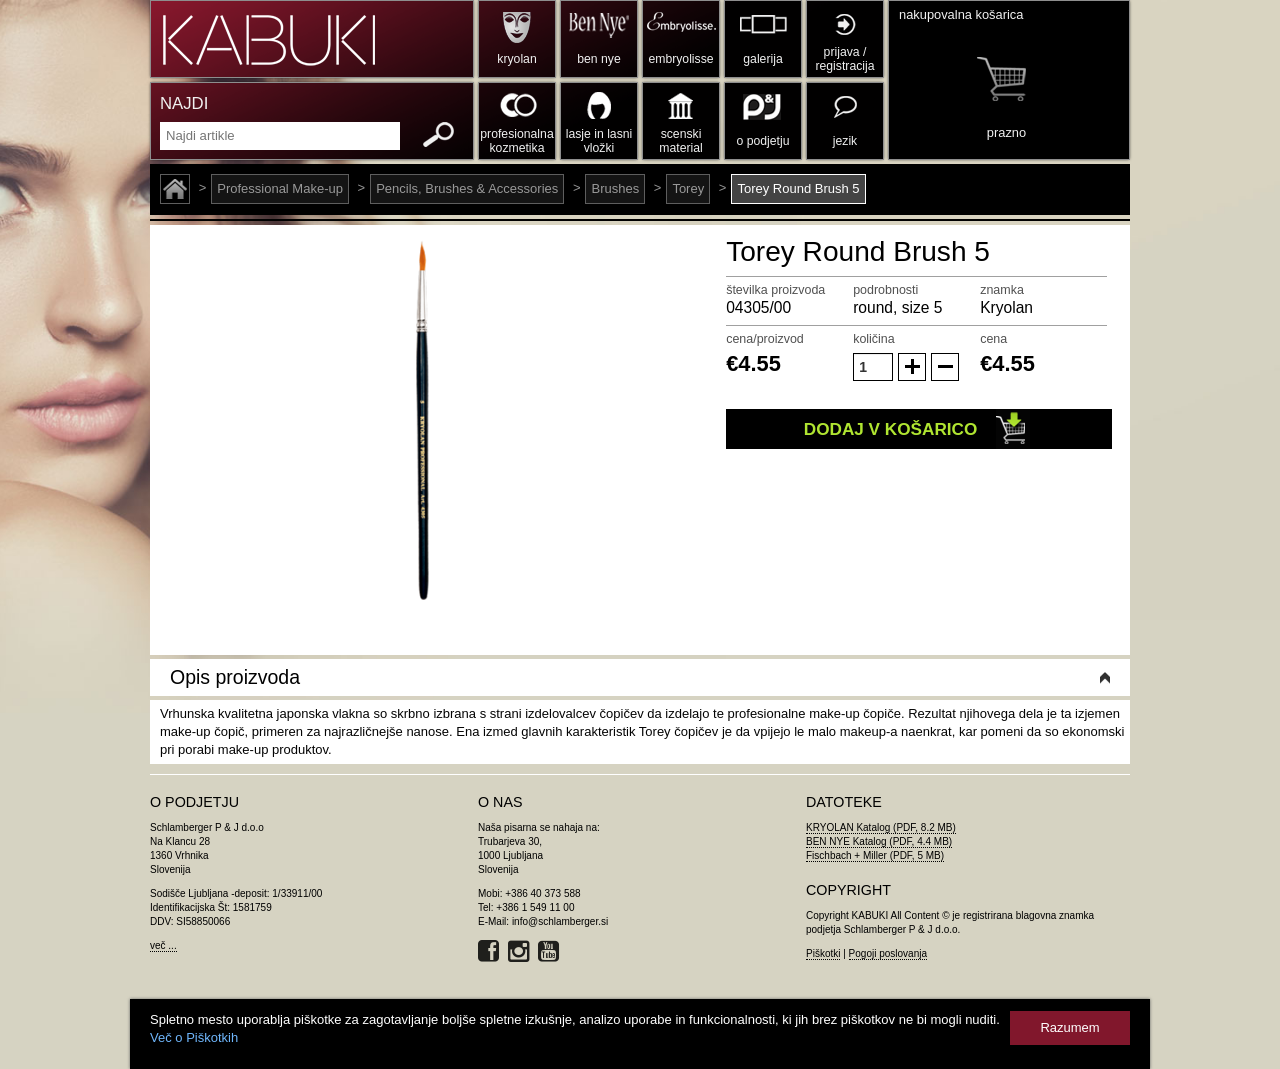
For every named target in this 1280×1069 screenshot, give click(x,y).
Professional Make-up (280, 188)
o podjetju (763, 141)
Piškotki (823, 953)
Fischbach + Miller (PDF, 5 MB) (875, 855)
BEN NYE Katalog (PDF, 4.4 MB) (879, 841)
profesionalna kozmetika (516, 141)
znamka (1002, 290)
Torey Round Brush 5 (798, 188)
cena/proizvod (765, 339)
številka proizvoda (775, 290)
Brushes (615, 188)
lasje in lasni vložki (599, 141)
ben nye (598, 59)
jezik (845, 141)
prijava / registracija (844, 59)
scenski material (680, 141)
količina (874, 339)
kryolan (516, 59)
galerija (762, 59)
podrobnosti (885, 290)
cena (993, 339)
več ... (163, 945)
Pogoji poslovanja (888, 953)
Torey (688, 188)
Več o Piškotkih (194, 1037)
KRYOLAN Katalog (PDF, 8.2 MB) (881, 827)
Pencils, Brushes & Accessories (467, 188)
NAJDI (184, 103)
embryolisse (680, 59)
